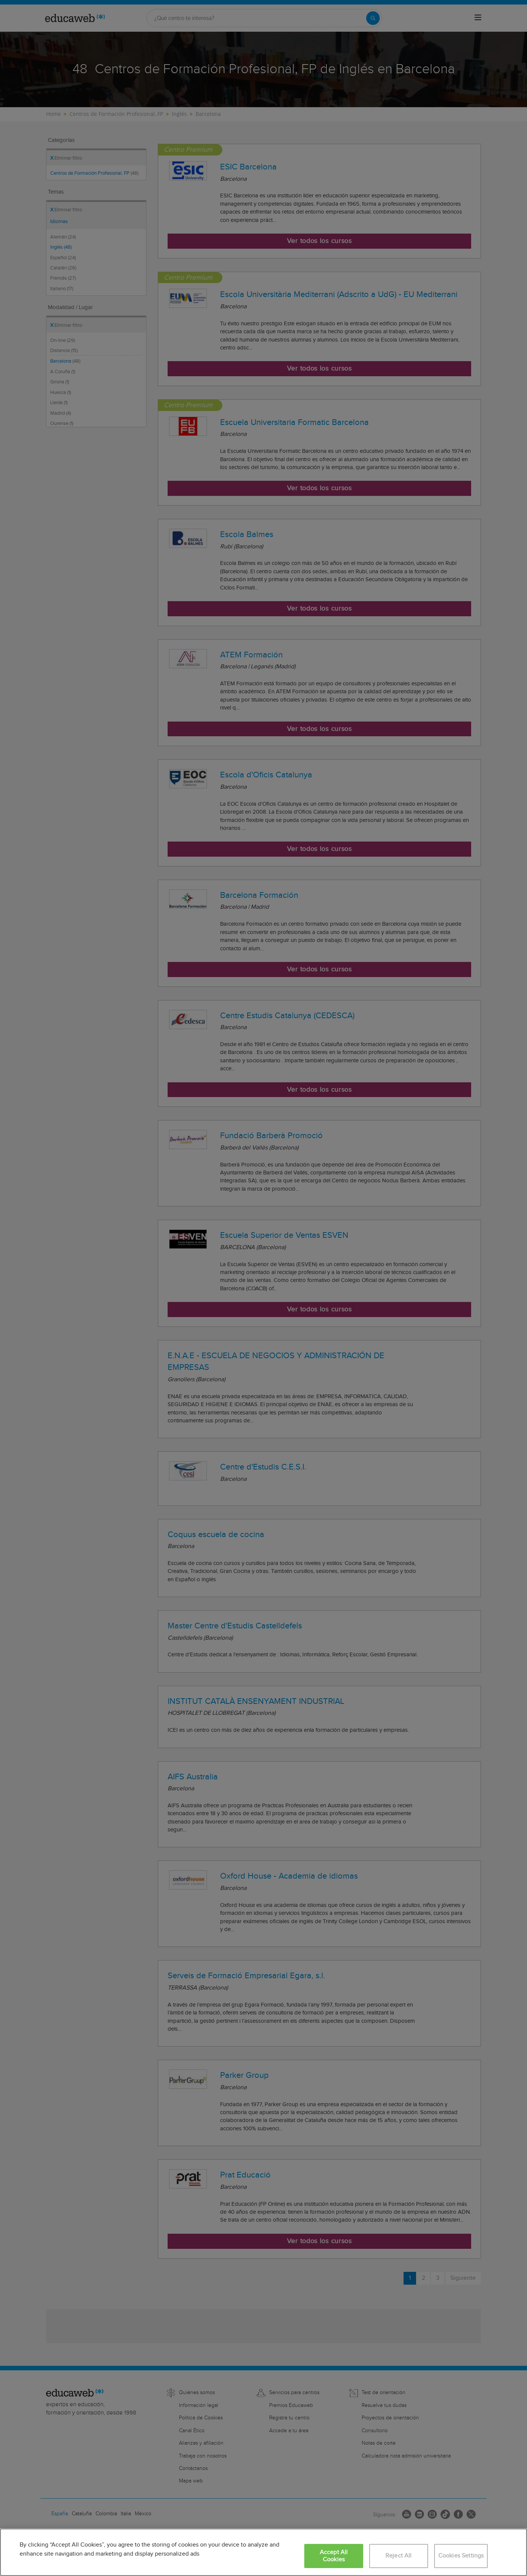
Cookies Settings (461, 2555)
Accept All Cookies (334, 2556)
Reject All (398, 2555)
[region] (263, 2552)
